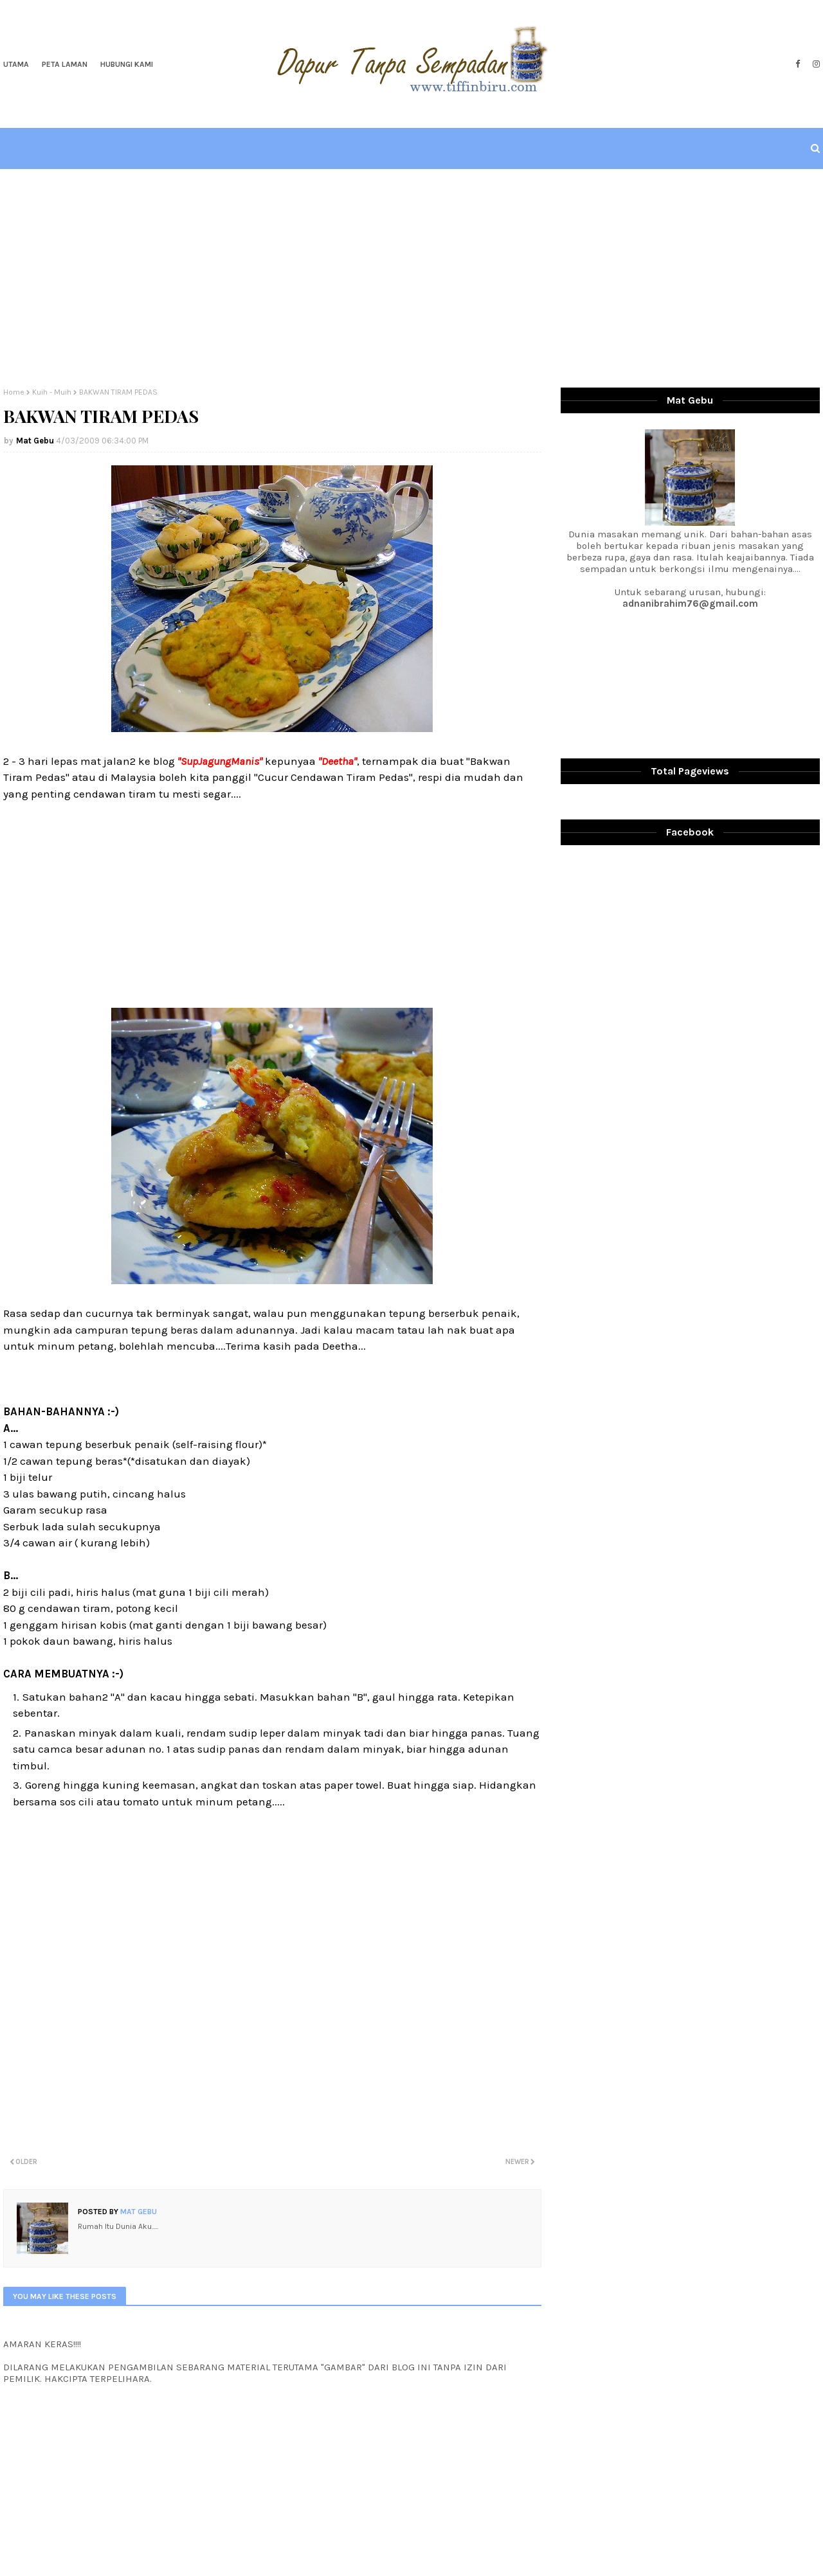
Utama (16, 64)
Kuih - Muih (51, 392)
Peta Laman (64, 64)
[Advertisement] (411, 278)
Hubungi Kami (126, 64)
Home (13, 392)
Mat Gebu (35, 440)
